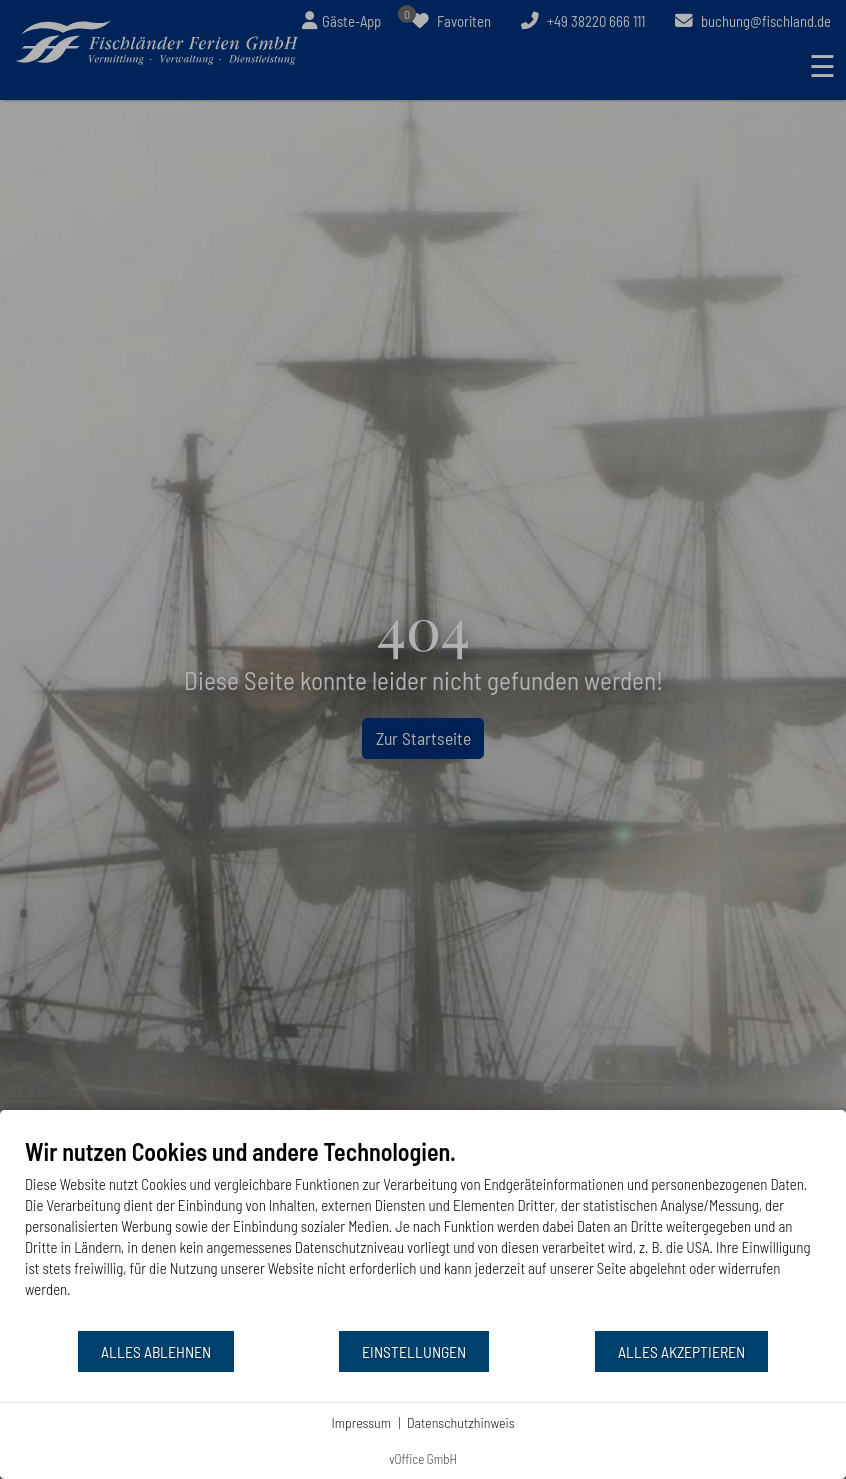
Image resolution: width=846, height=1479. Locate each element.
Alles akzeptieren (681, 1351)
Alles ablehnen (156, 1351)
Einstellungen (414, 1351)
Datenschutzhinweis (461, 1422)
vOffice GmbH (423, 1459)
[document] (423, 1233)
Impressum (361, 1422)
